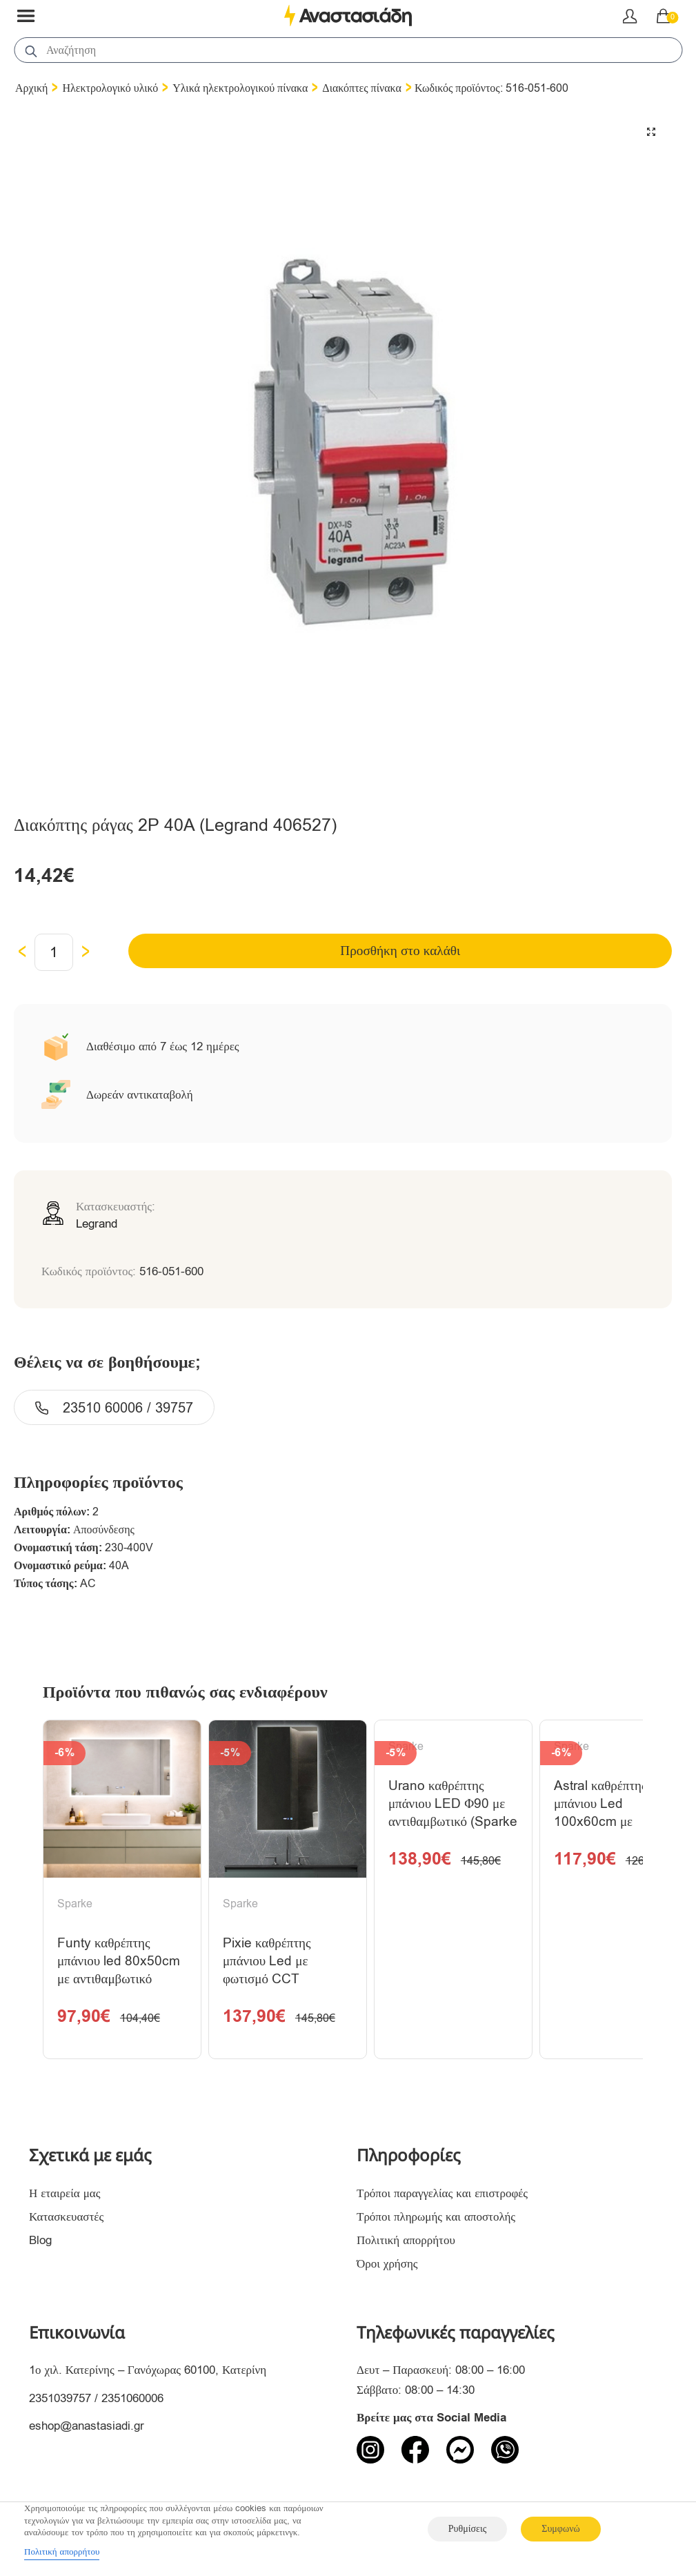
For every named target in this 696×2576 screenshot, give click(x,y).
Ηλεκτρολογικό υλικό (110, 88)
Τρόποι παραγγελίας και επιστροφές (442, 2198)
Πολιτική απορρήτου (406, 2245)
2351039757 (60, 2403)
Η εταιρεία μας (65, 2198)
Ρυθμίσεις (467, 2528)
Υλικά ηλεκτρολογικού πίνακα (240, 88)
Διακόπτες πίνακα (361, 88)
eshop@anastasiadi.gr (86, 2431)
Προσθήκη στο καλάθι (403, 951)
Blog (40, 2245)
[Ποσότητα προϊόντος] (53, 952)
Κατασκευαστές (66, 2222)
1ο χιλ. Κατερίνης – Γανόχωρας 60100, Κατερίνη (147, 2375)
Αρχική (31, 88)
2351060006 (132, 2403)
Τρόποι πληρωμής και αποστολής (436, 2222)
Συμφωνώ (560, 2528)
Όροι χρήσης (387, 2269)
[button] (651, 132)
